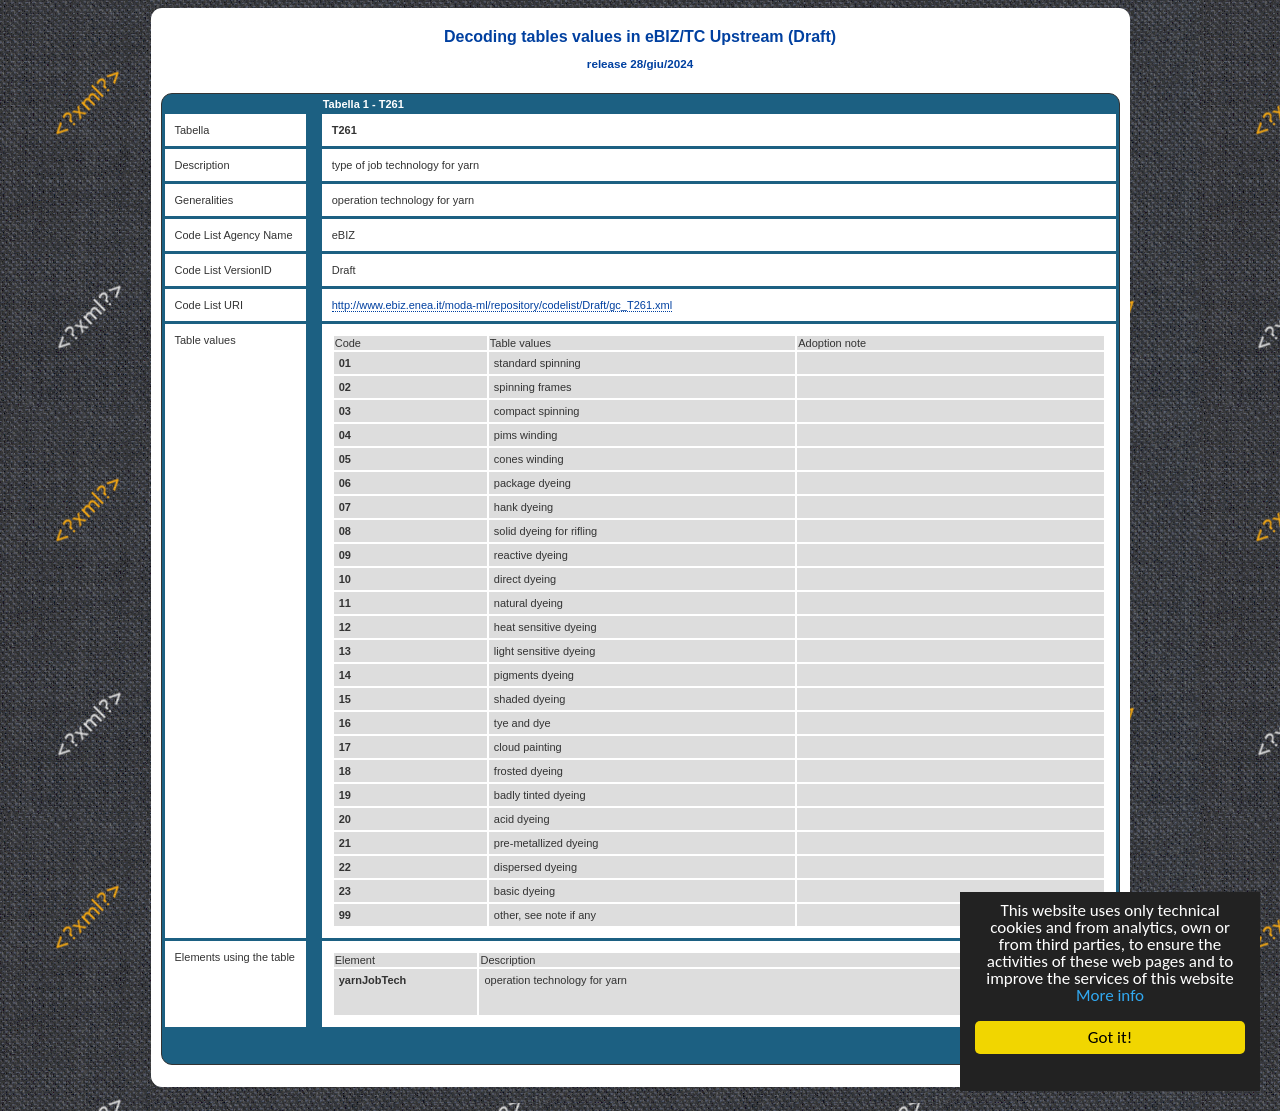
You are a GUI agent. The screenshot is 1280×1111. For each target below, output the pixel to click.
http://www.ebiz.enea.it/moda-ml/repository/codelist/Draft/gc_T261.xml (502, 305)
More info (1110, 995)
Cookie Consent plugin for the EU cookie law (1110, 1072)
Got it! (1110, 1037)
